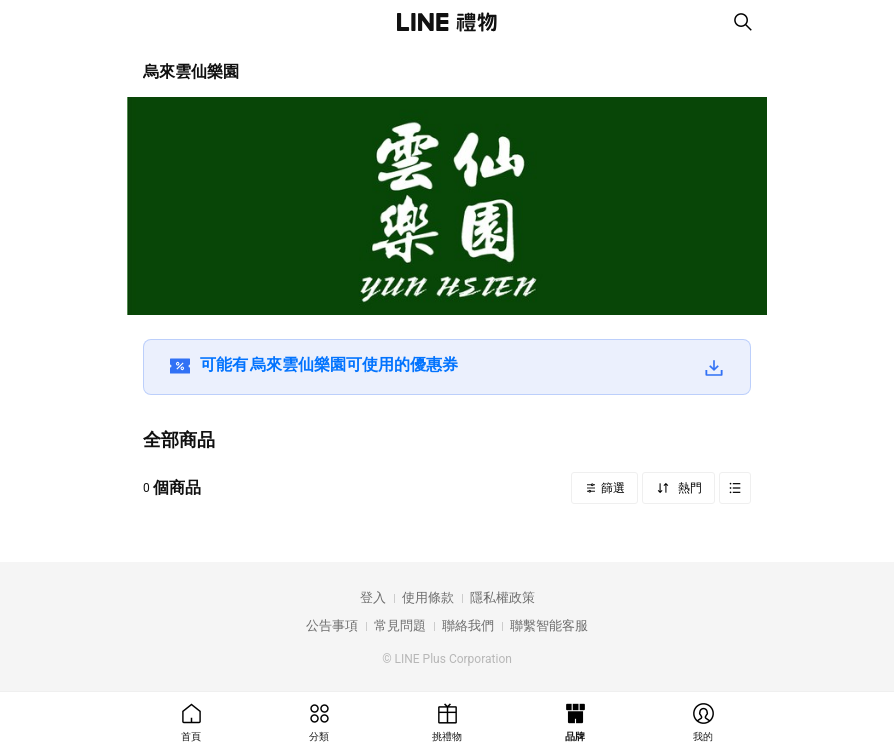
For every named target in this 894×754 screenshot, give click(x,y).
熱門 (688, 488)
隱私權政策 (502, 597)
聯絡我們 (468, 625)
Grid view (735, 488)
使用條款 (428, 597)
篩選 (611, 488)
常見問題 (400, 625)
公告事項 (332, 625)
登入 (373, 597)
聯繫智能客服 (549, 625)
